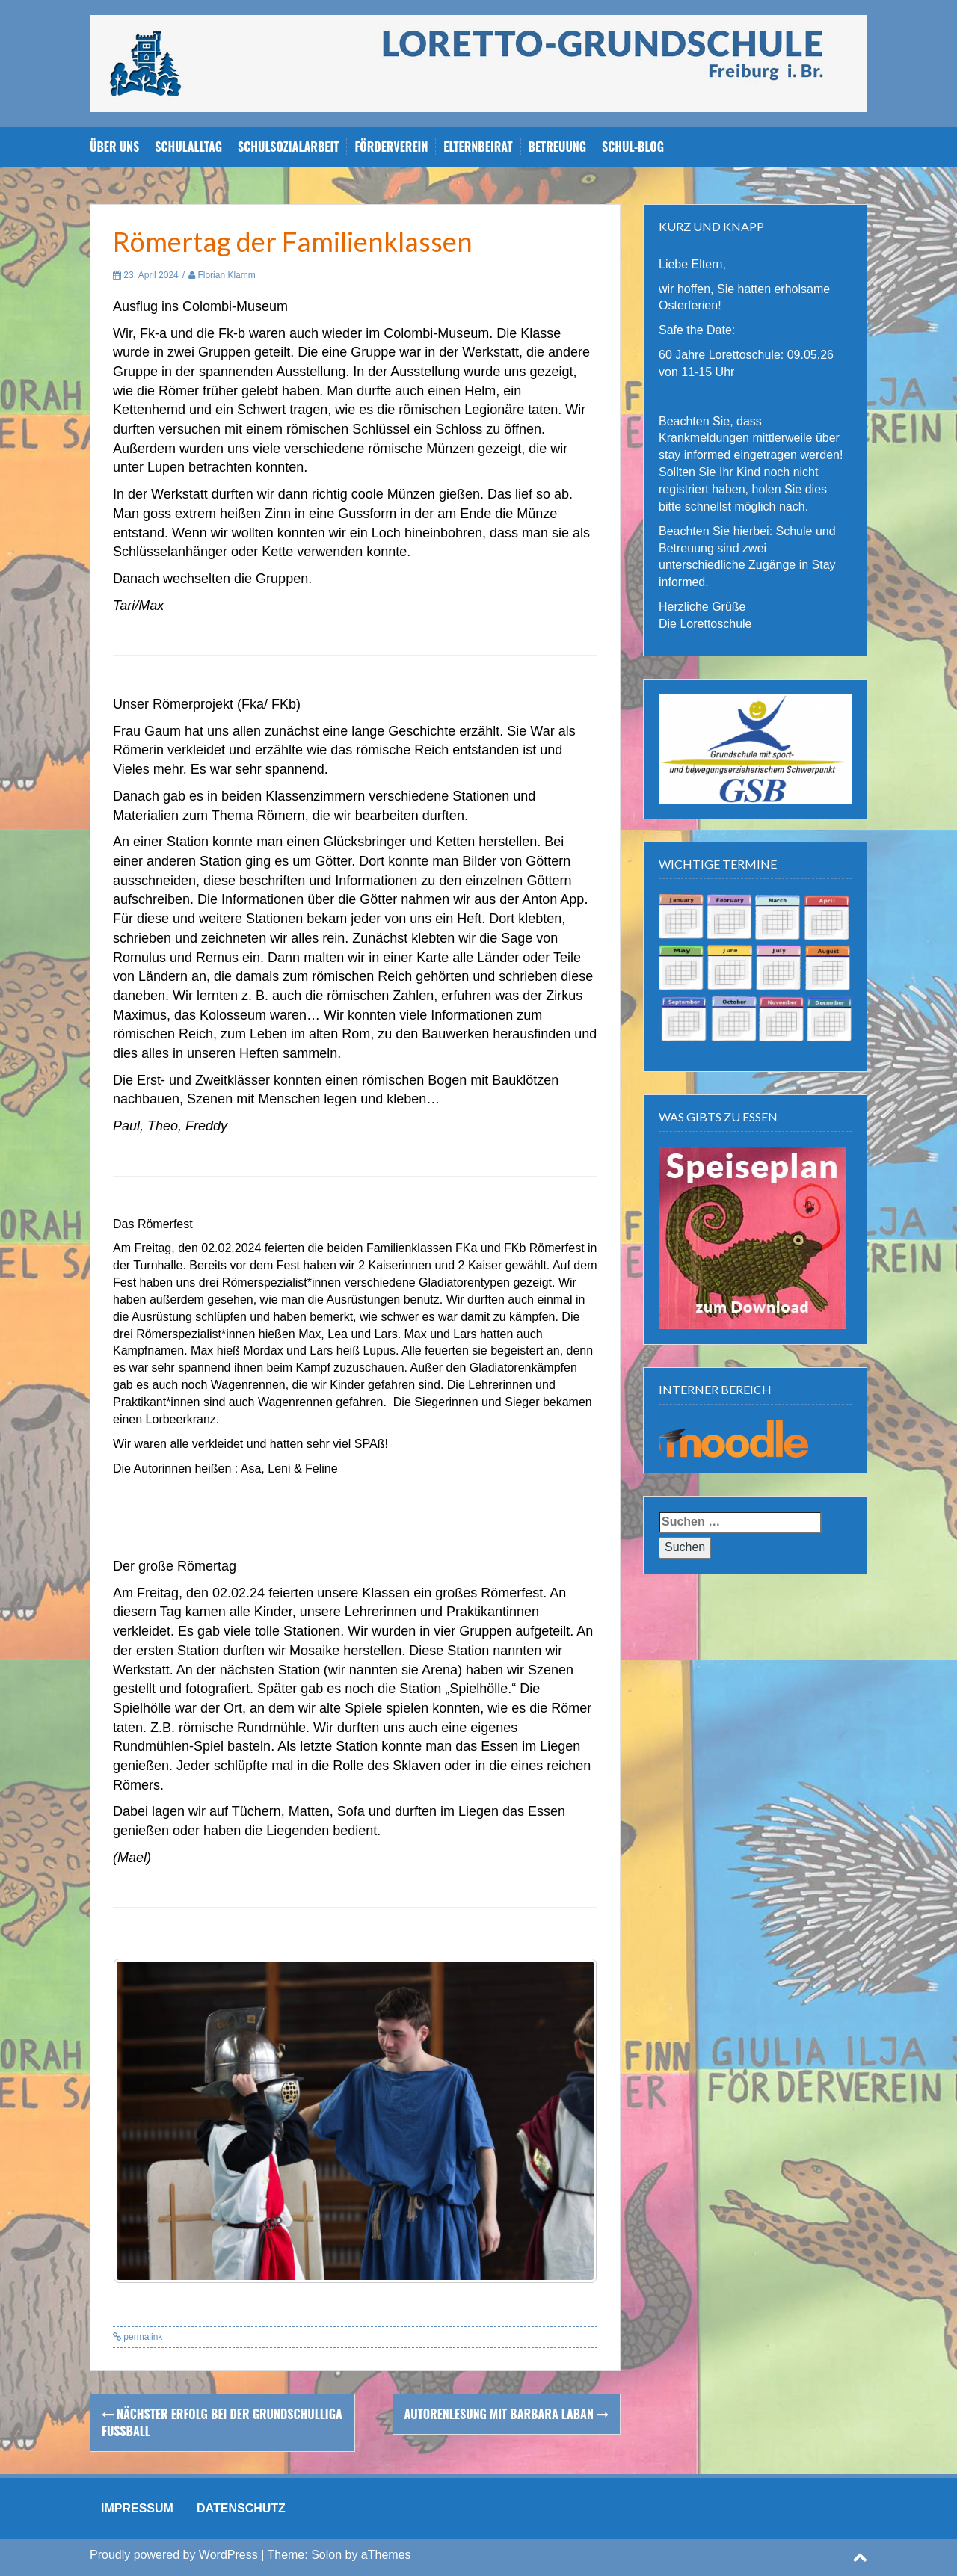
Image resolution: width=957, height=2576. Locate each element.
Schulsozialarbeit (288, 146)
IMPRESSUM (137, 2508)
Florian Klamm (226, 275)
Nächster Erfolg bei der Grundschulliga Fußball (222, 2422)
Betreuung (558, 146)
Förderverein (391, 146)
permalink (141, 2337)
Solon (326, 2554)
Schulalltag (188, 146)
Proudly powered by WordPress (174, 2554)
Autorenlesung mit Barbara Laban (506, 2414)
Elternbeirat (477, 146)
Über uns (114, 146)
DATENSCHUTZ (241, 2508)
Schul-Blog (633, 146)
